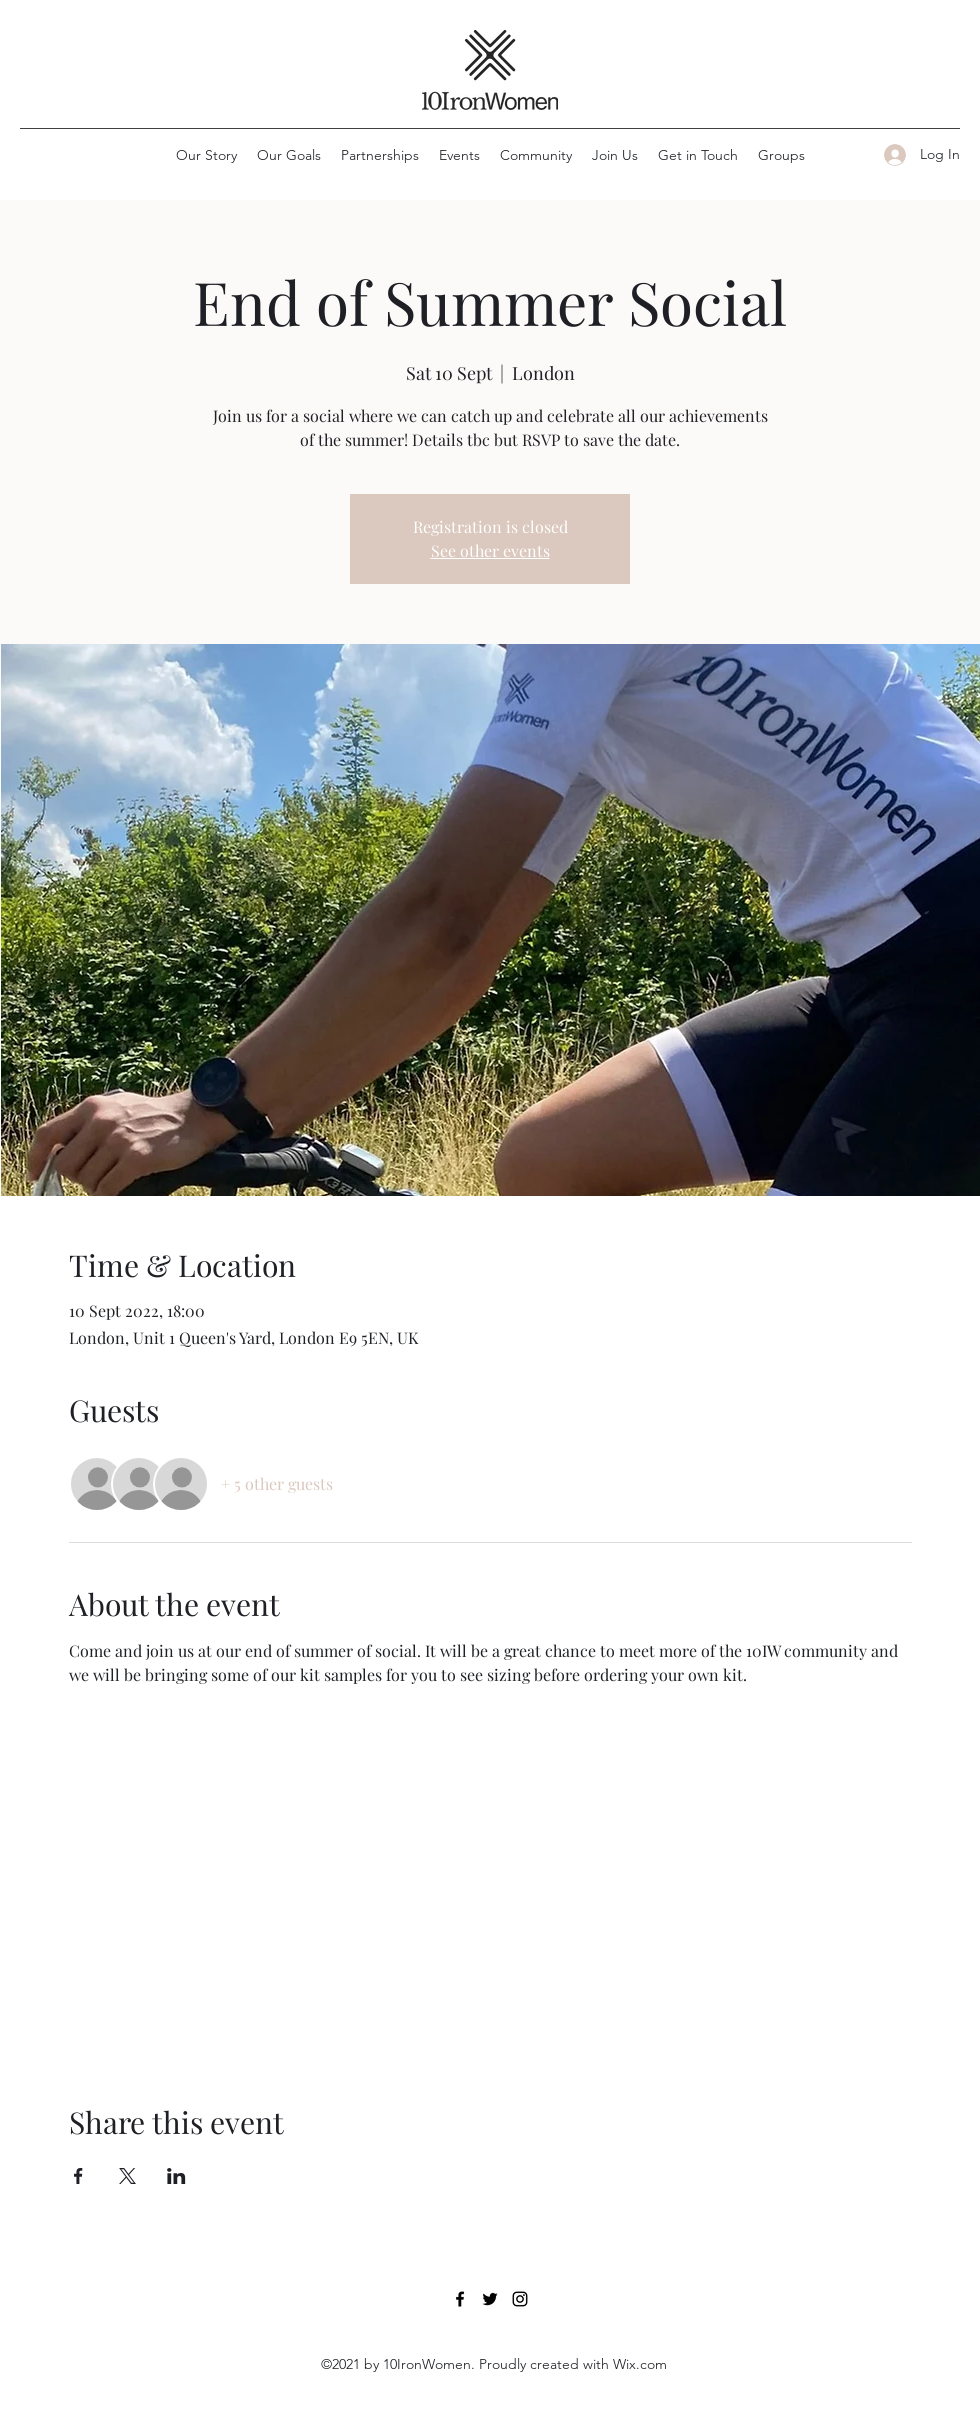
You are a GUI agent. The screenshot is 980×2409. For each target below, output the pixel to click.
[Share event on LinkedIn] (176, 2176)
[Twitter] (490, 2299)
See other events (490, 550)
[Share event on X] (127, 2176)
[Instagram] (520, 2299)
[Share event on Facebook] (78, 2176)
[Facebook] (460, 2299)
